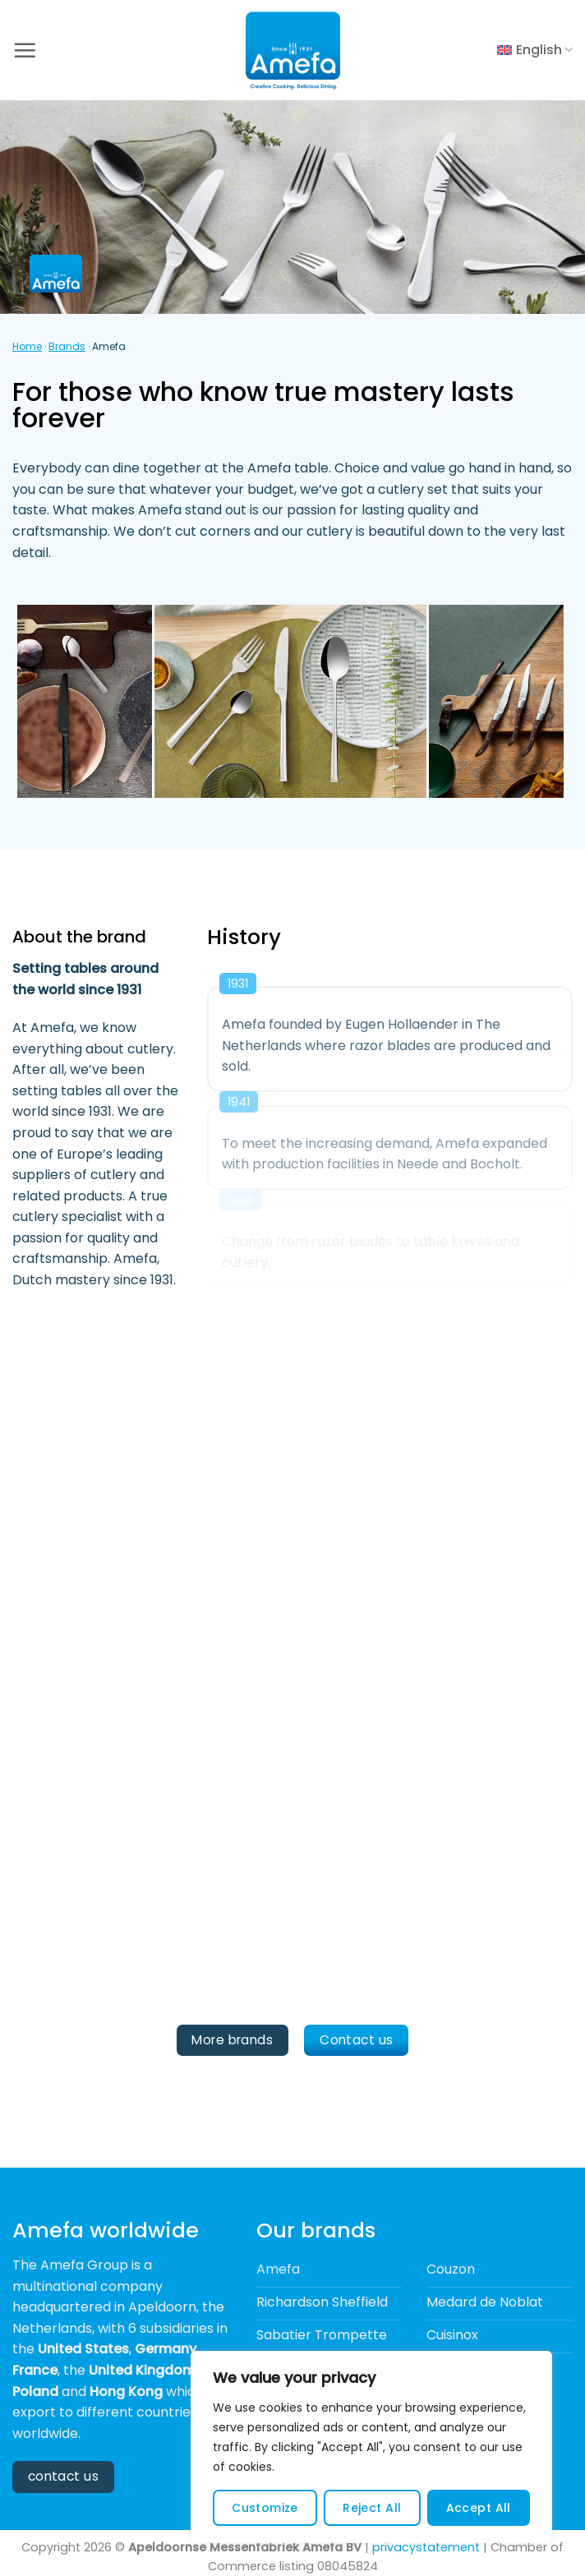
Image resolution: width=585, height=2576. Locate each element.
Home (27, 346)
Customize (265, 2508)
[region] (371, 2447)
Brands (66, 346)
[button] (24, 50)
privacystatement (426, 2547)
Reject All (372, 2508)
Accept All (478, 2508)
